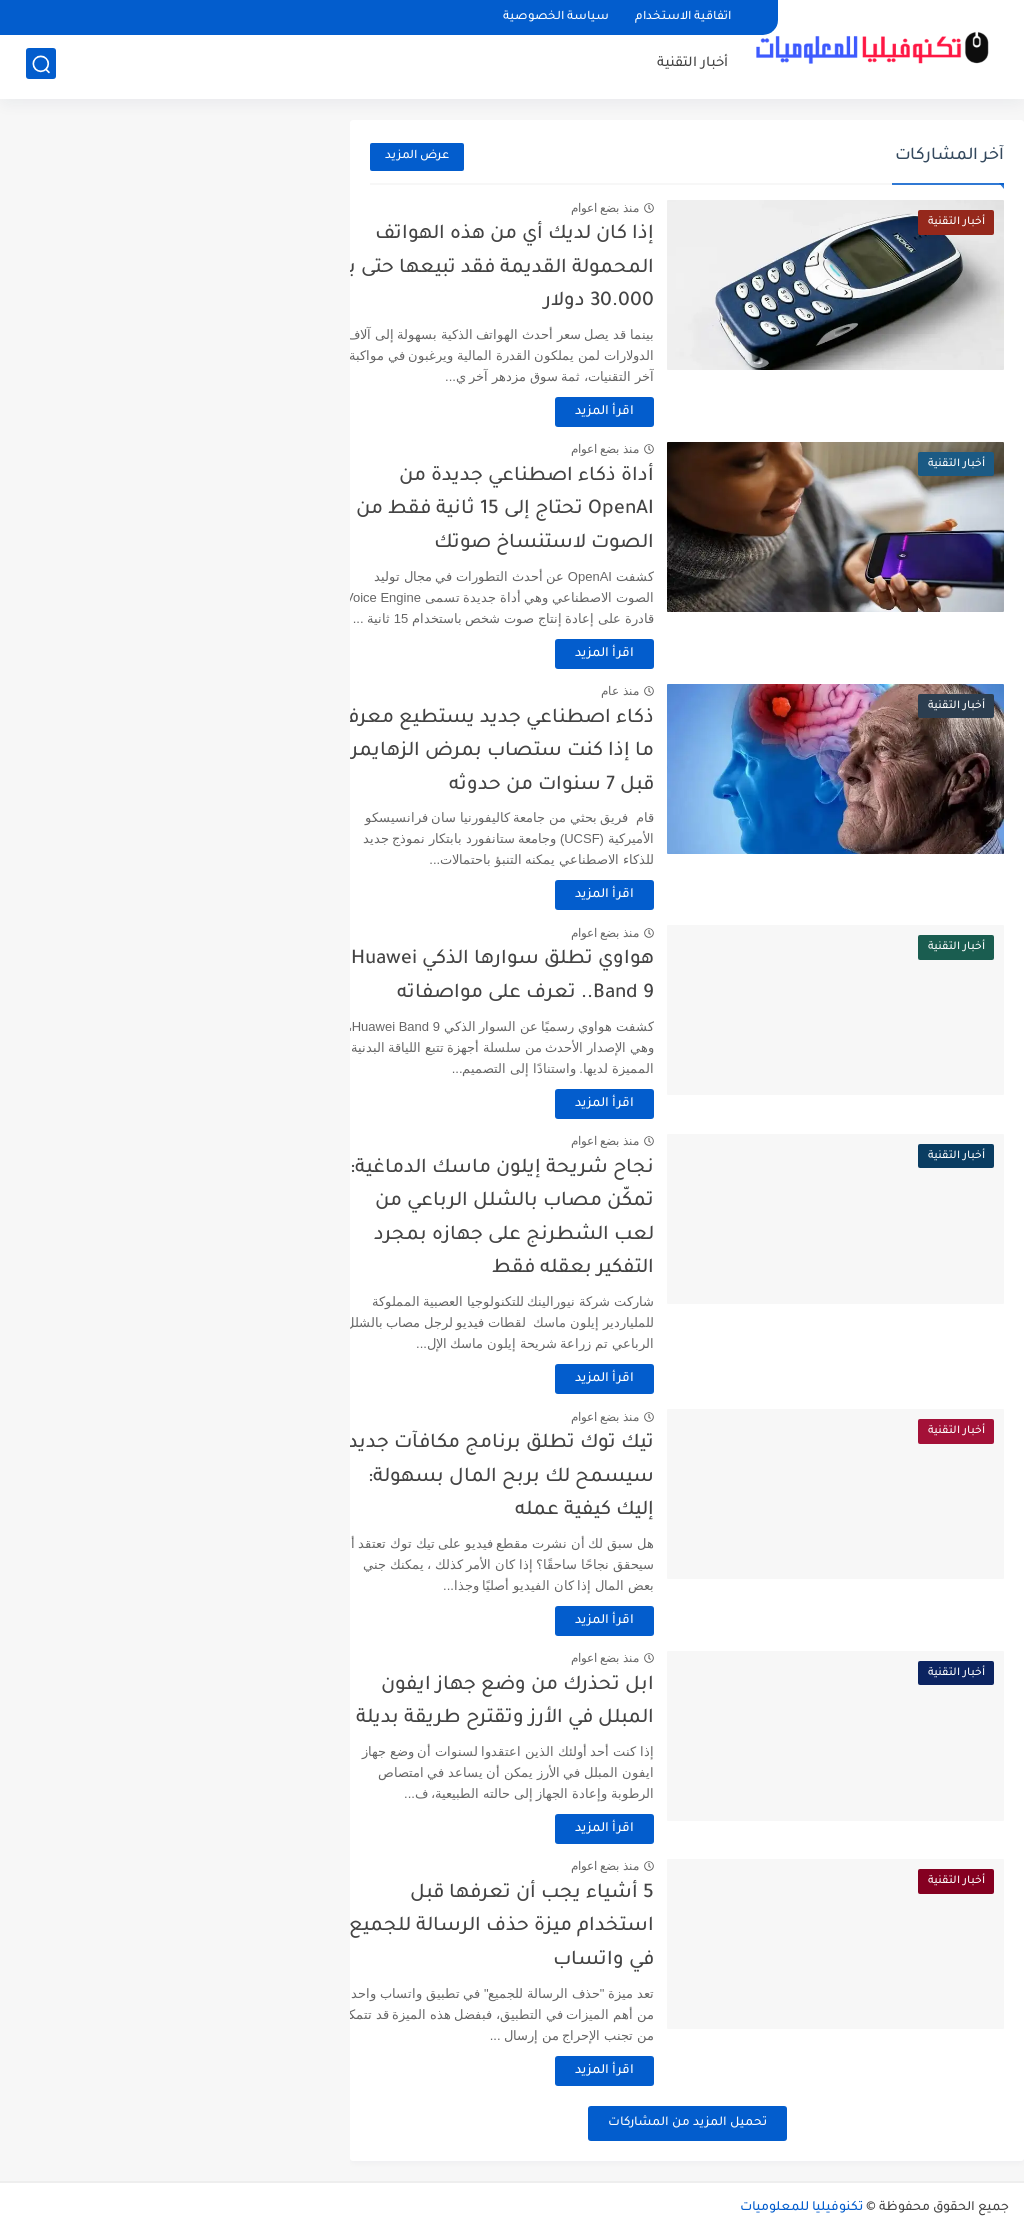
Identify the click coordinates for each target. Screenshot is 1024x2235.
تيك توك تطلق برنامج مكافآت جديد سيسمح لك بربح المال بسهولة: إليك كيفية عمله (536, 1477)
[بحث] (41, 66)
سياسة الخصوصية (556, 17)
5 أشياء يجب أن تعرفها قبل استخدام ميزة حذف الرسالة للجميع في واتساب (536, 1927)
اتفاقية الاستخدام (683, 17)
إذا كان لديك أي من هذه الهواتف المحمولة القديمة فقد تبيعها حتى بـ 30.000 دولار (535, 268)
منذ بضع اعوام (640, 208)
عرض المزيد (417, 156)
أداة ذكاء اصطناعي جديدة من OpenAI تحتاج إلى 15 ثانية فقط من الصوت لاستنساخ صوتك (540, 510)
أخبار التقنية (692, 65)
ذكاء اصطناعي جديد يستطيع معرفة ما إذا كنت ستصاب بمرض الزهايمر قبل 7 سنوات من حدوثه (530, 752)
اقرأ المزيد (639, 412)
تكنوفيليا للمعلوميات (801, 2208)
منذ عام (655, 691)
